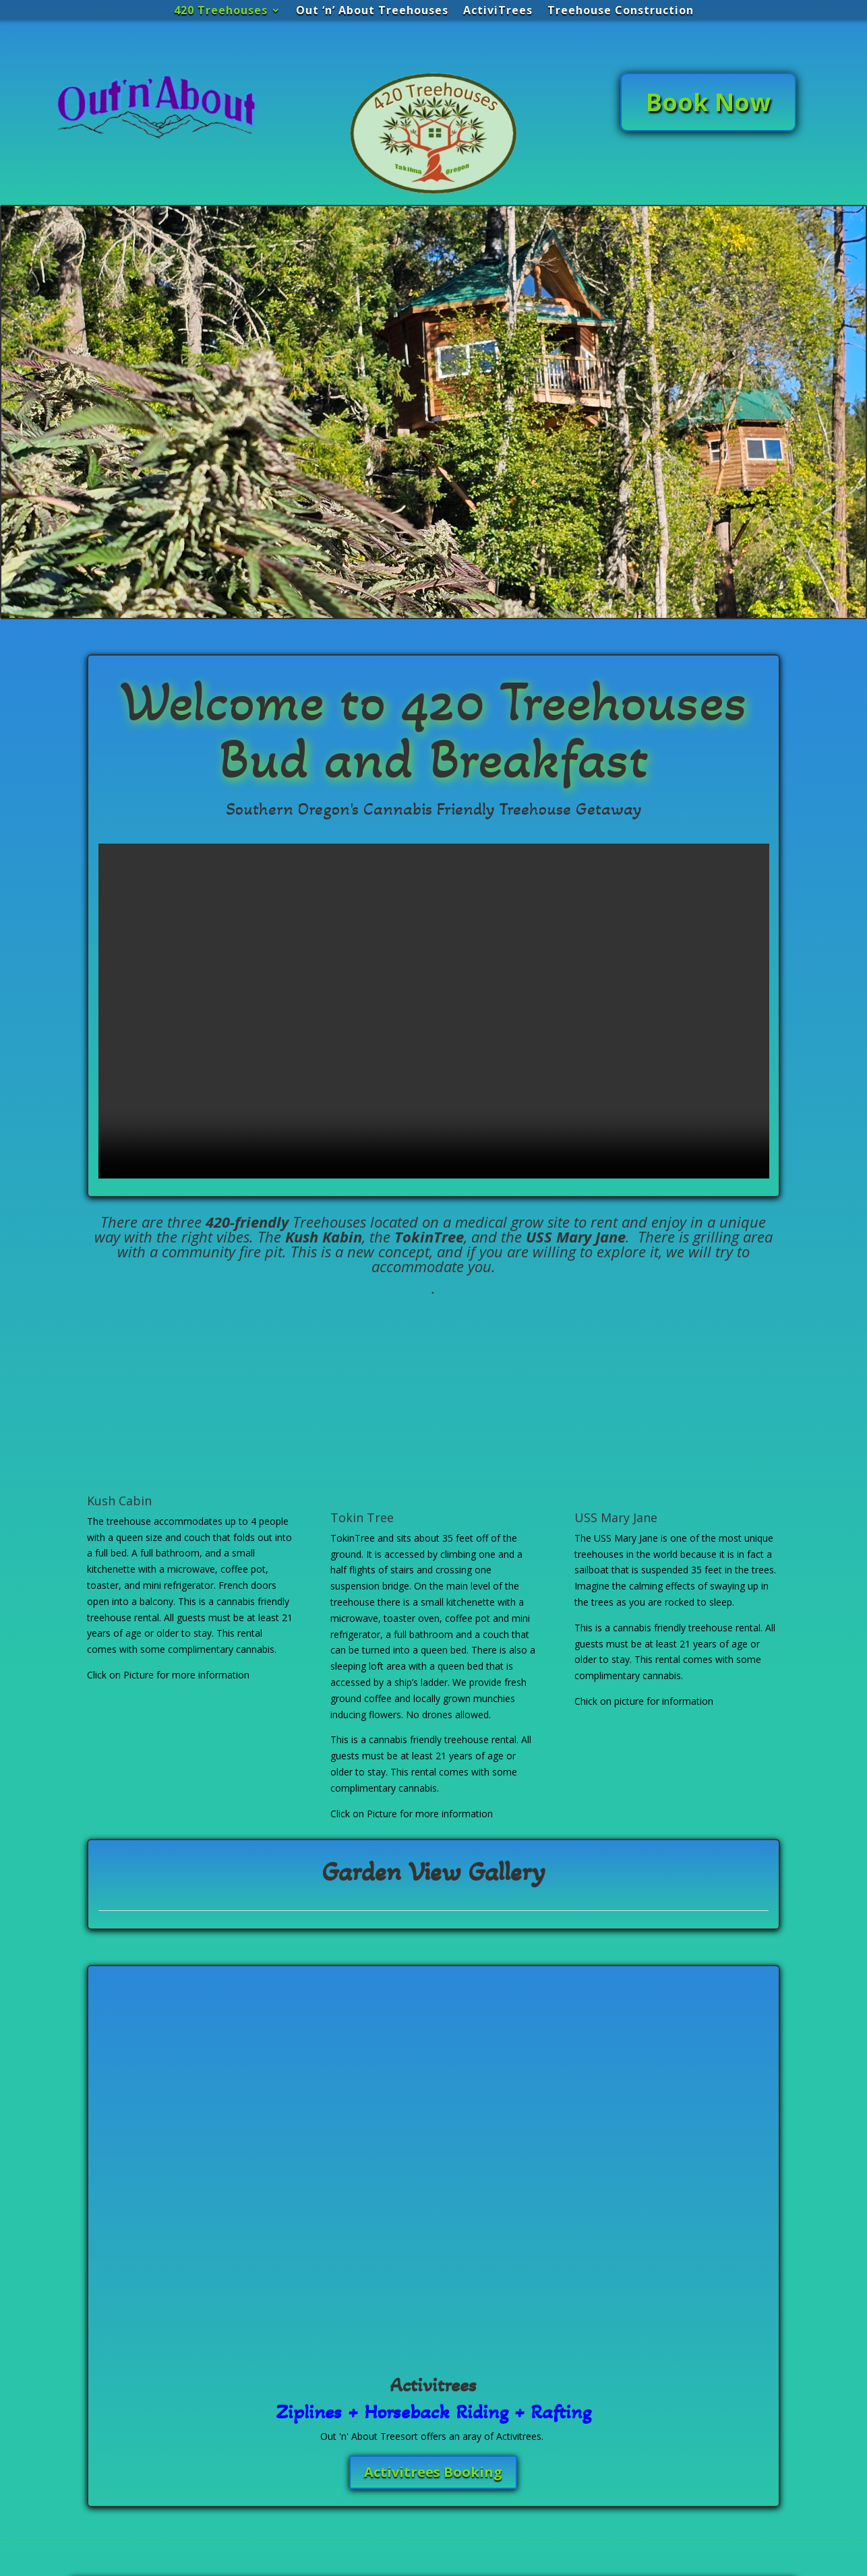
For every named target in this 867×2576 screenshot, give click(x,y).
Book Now (708, 102)
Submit (383, 2509)
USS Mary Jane (615, 1517)
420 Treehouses (221, 11)
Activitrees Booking (433, 2183)
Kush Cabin (119, 1501)
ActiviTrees (498, 11)
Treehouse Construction (620, 11)
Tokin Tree (362, 1517)
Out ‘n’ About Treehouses (372, 11)
